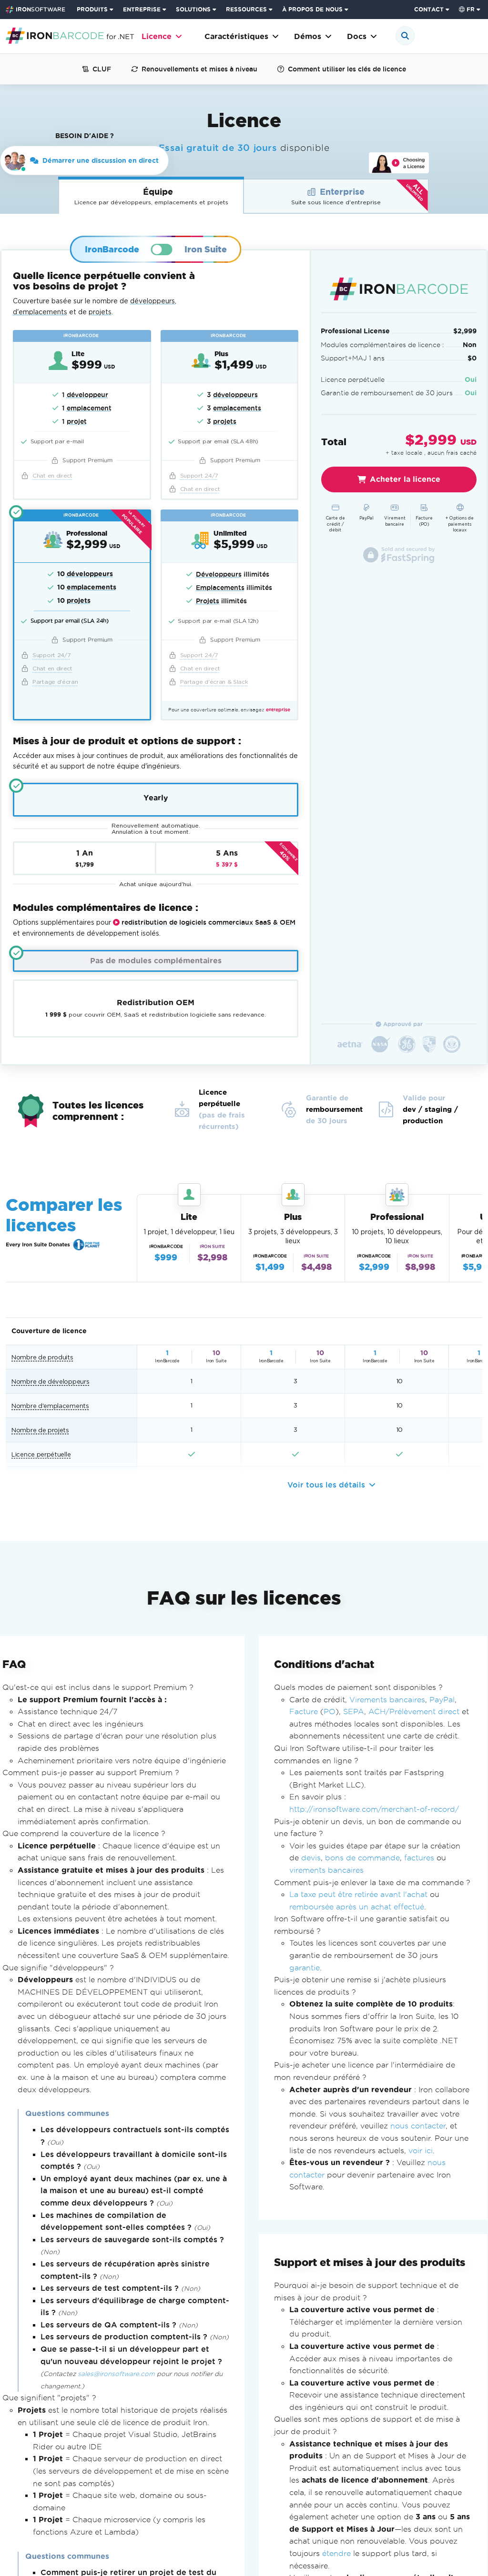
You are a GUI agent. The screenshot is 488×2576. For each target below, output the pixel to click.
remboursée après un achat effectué (356, 1907)
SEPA (353, 1711)
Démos (313, 36)
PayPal (442, 1699)
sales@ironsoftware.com (116, 2374)
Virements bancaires (387, 1699)
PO (330, 1711)
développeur (87, 395)
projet (77, 421)
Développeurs (219, 574)
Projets (207, 601)
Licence (162, 36)
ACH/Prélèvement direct (413, 1711)
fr (467, 9)
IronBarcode (112, 249)
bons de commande (362, 1858)
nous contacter (418, 2126)
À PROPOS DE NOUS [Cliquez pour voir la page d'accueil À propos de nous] (312, 9)
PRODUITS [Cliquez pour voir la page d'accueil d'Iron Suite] (92, 9)
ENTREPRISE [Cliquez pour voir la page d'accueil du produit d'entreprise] (142, 9)
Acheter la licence (398, 479)
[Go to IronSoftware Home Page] (35, 9)
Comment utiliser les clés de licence (341, 69)
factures (419, 1858)
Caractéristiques (241, 36)
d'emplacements (40, 312)
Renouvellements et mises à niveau (194, 69)
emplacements (237, 408)
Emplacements (220, 587)
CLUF (96, 69)
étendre (336, 2553)
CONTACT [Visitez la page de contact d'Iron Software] (429, 9)
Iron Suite (205, 249)
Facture (303, 1711)
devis (311, 1858)
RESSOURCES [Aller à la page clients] (246, 9)
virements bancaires (326, 1870)
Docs (362, 36)
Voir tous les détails (331, 1484)
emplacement (89, 408)
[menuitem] (96, 9)
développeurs (152, 301)
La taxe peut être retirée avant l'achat (358, 1894)
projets (100, 312)
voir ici (420, 2150)
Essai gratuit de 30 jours (218, 147)
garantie (304, 1967)
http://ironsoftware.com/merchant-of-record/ (374, 1809)
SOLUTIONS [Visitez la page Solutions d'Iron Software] (193, 9)
